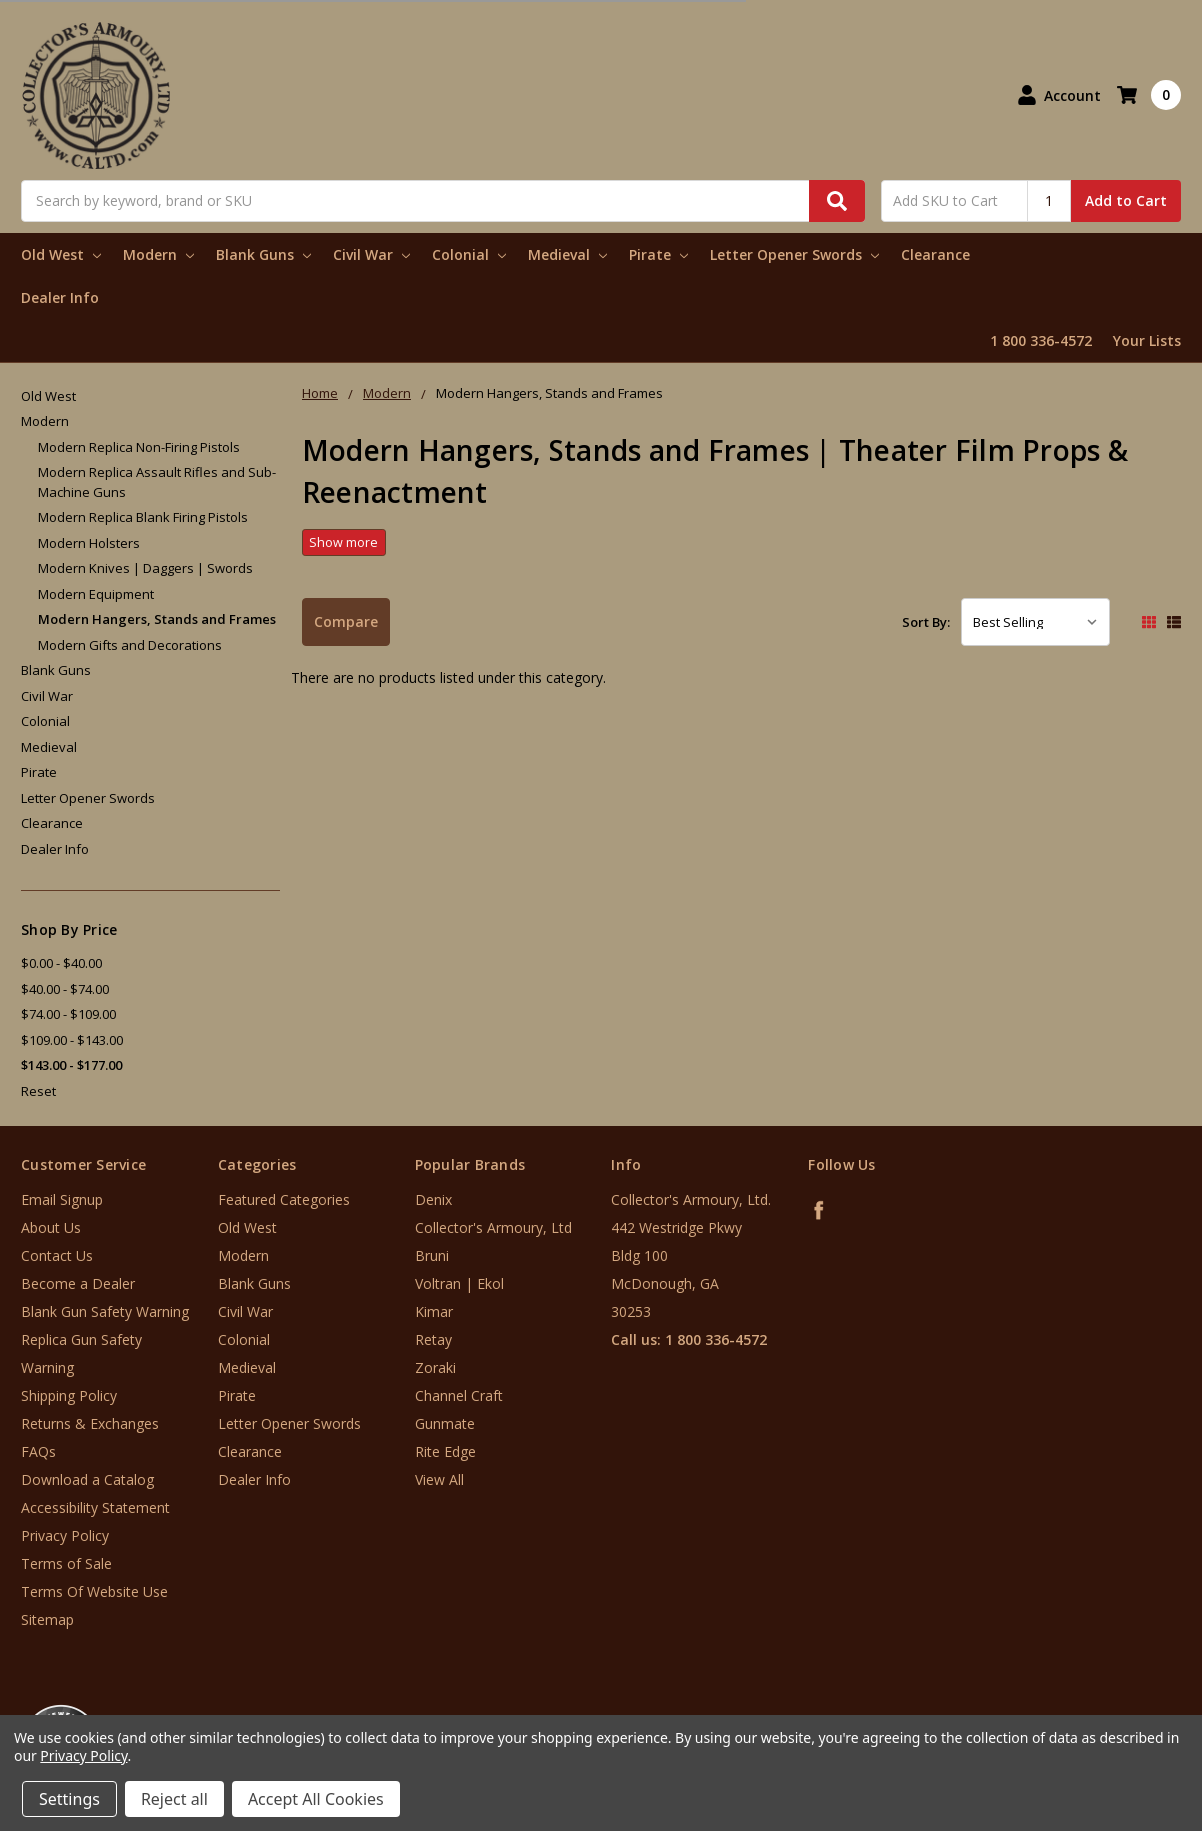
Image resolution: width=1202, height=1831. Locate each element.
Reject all (174, 1799)
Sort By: (926, 622)
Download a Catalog (87, 1479)
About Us (51, 1227)
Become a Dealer (78, 1283)
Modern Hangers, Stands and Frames (157, 619)
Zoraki (435, 1367)
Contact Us (57, 1255)
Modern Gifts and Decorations (130, 645)
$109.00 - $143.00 (72, 1040)
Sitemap (47, 1619)
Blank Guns (263, 254)
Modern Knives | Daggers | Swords (145, 568)
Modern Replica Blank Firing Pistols (143, 517)
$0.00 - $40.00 (61, 963)
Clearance (935, 254)
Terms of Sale (66, 1563)
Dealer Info (60, 297)
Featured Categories (284, 1199)
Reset (38, 1091)
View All (439, 1479)
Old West (61, 254)
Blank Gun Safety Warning (105, 1311)
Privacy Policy (65, 1535)
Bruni (432, 1255)
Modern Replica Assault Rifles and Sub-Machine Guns (157, 482)
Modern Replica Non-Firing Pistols (139, 447)
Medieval (567, 254)
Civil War (371, 254)
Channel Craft (459, 1395)
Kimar (434, 1311)
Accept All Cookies (316, 1799)
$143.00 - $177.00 (71, 1065)
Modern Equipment (96, 594)
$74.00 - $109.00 (68, 1014)
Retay (433, 1339)
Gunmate (445, 1423)
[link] (1119, 1710)
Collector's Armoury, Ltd (493, 1227)
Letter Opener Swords (794, 254)
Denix (433, 1199)
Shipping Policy (69, 1395)
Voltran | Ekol (459, 1283)
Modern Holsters (89, 543)
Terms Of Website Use (94, 1591)
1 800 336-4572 (1041, 340)
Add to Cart (1126, 200)
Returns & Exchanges (90, 1423)
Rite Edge (445, 1451)
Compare (346, 621)
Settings (69, 1799)
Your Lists (1147, 340)
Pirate (658, 254)
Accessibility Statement (95, 1507)
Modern (158, 254)
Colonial (469, 254)
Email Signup (62, 1199)
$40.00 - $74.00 (65, 989)
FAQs (38, 1451)
